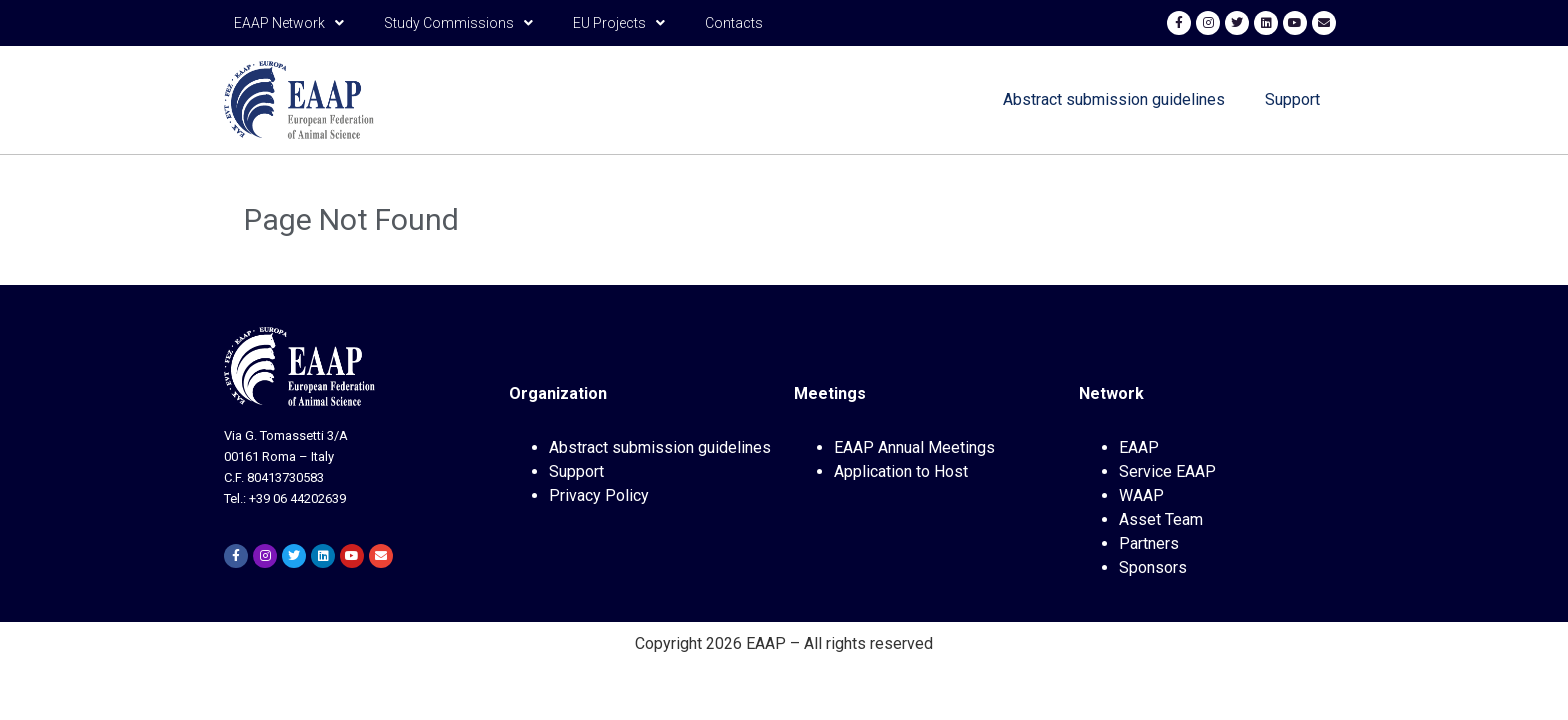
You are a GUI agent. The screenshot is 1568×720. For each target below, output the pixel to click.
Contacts (734, 23)
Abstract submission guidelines (1114, 99)
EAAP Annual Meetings (914, 447)
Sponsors (1153, 567)
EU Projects (619, 23)
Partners (1149, 543)
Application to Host (901, 471)
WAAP (1141, 495)
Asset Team (1161, 519)
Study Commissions (458, 23)
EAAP (1139, 447)
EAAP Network (289, 23)
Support (1292, 99)
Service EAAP (1167, 471)
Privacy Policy (599, 495)
